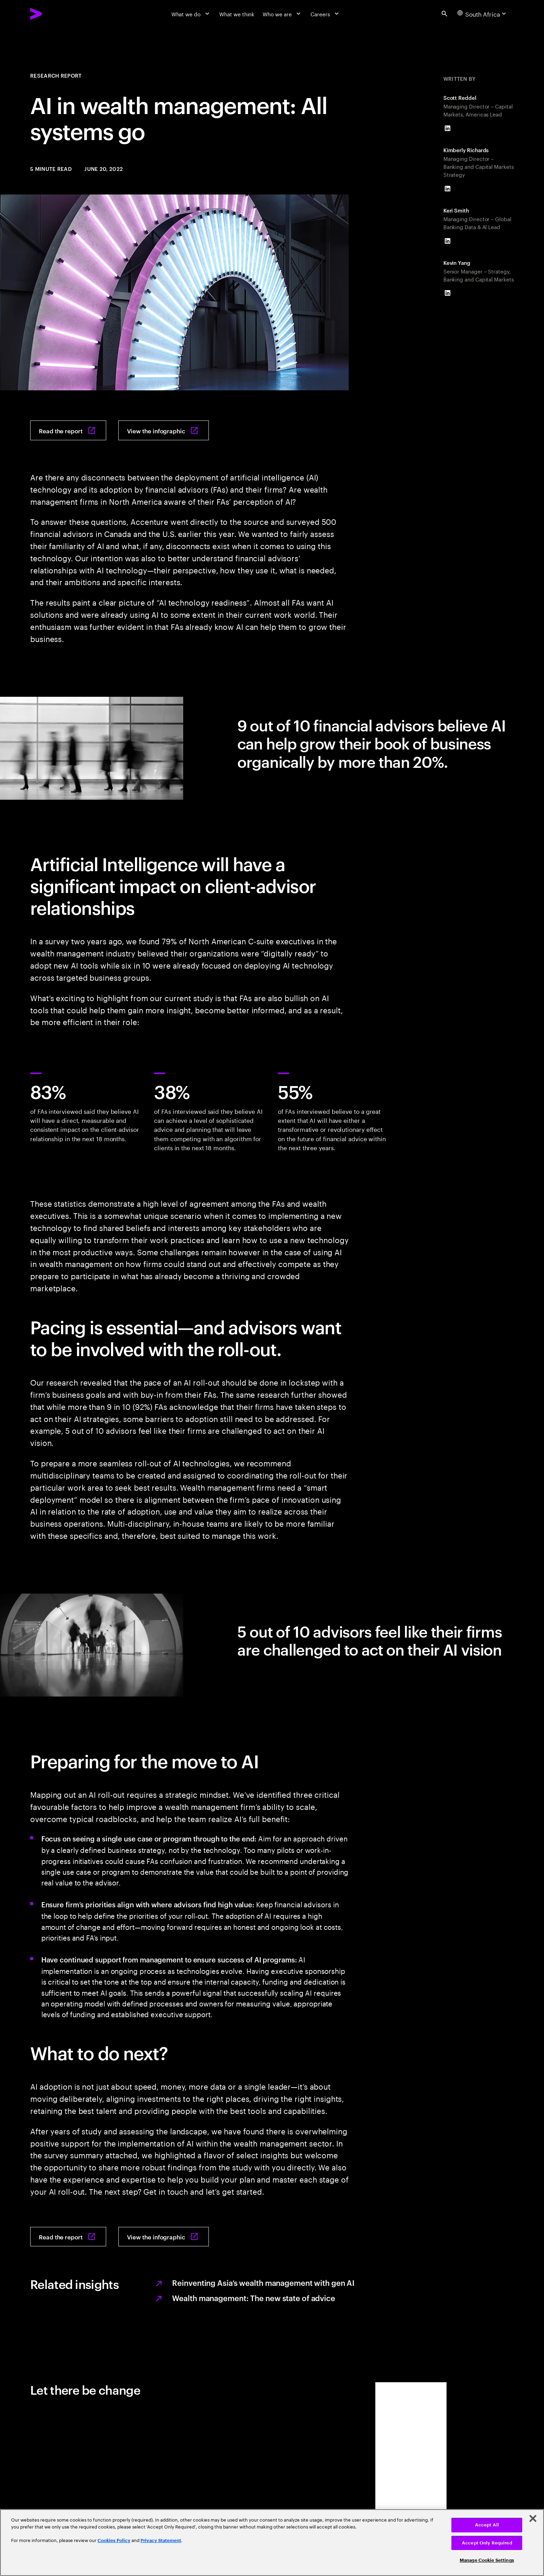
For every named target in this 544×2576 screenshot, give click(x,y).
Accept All (487, 2525)
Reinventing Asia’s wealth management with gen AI (263, 2282)
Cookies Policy (113, 2540)
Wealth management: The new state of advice (253, 2297)
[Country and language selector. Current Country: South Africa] (482, 14)
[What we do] (191, 13)
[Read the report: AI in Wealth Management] (68, 430)
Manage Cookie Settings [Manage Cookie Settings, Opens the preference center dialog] (487, 2560)
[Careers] (325, 13)
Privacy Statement (161, 2540)
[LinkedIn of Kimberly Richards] (448, 189)
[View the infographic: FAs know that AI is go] (163, 430)
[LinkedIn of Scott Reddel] (448, 128)
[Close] (533, 2518)
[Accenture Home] (53, 14)
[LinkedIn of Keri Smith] (448, 241)
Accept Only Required (487, 2543)
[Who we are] (282, 13)
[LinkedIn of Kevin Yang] (448, 293)
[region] (272, 2542)
